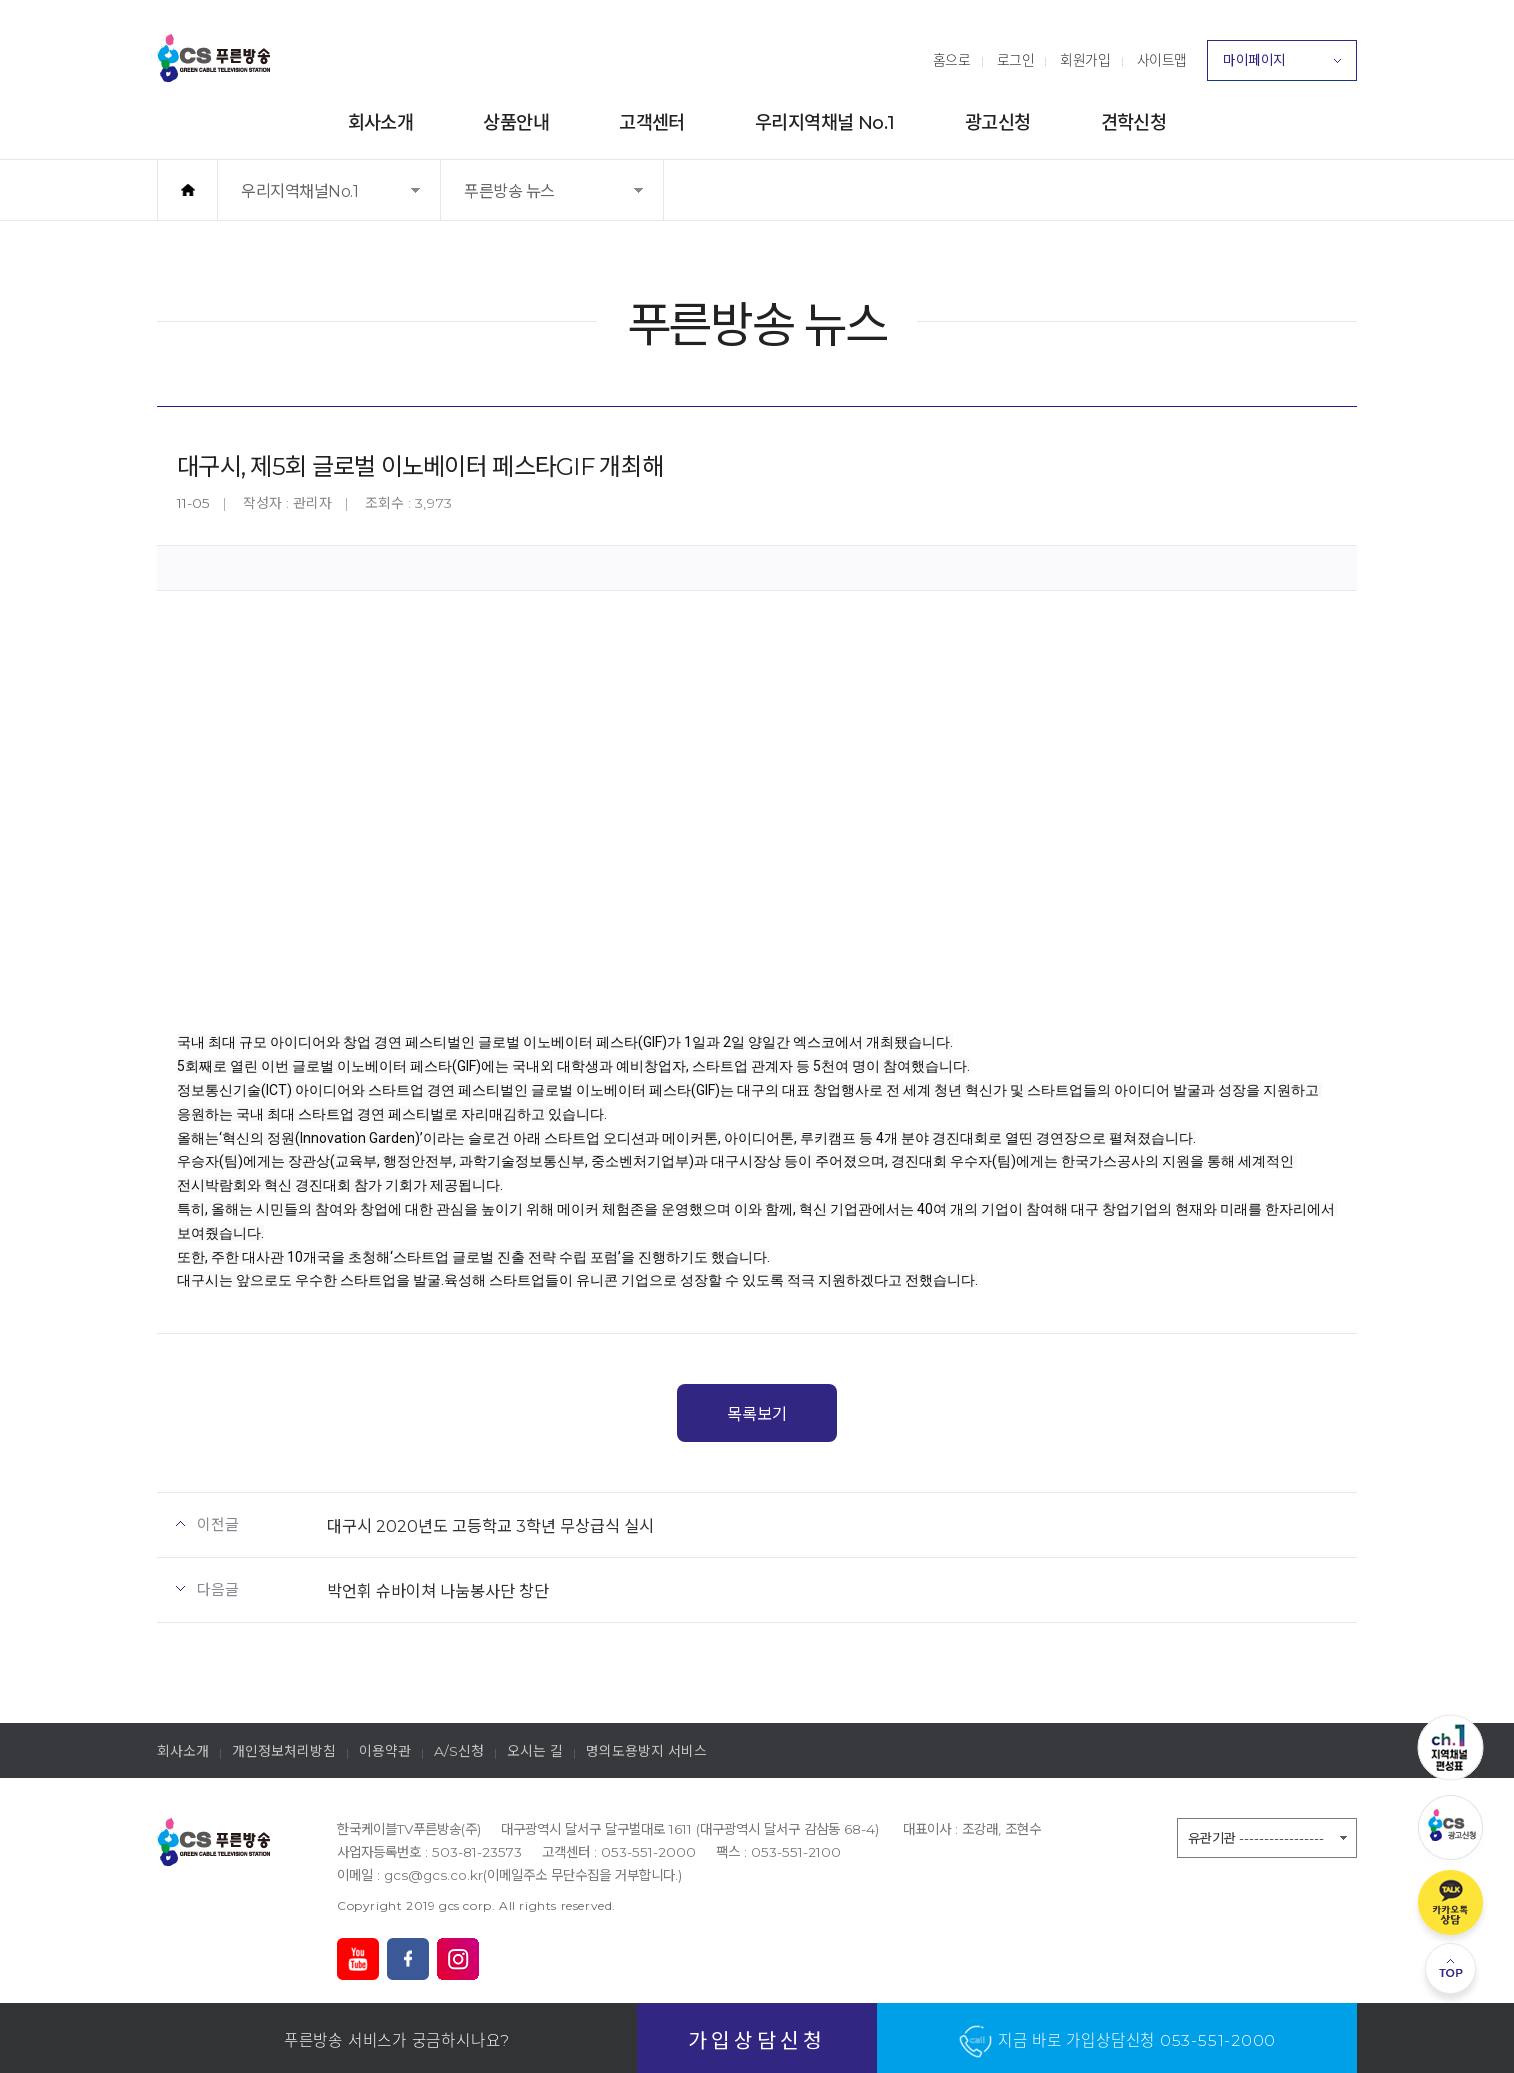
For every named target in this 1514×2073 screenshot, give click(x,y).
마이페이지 (1282, 66)
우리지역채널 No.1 (825, 122)
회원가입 (1085, 60)
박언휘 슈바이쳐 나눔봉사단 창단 (438, 1591)
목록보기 (757, 1414)
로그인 (1016, 60)
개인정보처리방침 (284, 1751)
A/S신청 (459, 1751)
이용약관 (385, 1751)
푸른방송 (214, 58)
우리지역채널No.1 (307, 200)
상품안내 (516, 122)
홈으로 (952, 60)
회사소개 (381, 122)
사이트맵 (1162, 60)
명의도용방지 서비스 (646, 1751)
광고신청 (998, 122)
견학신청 (1134, 122)
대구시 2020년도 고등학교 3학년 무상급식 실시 (490, 1526)
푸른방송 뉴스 (528, 200)
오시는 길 (535, 1751)
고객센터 (652, 122)
